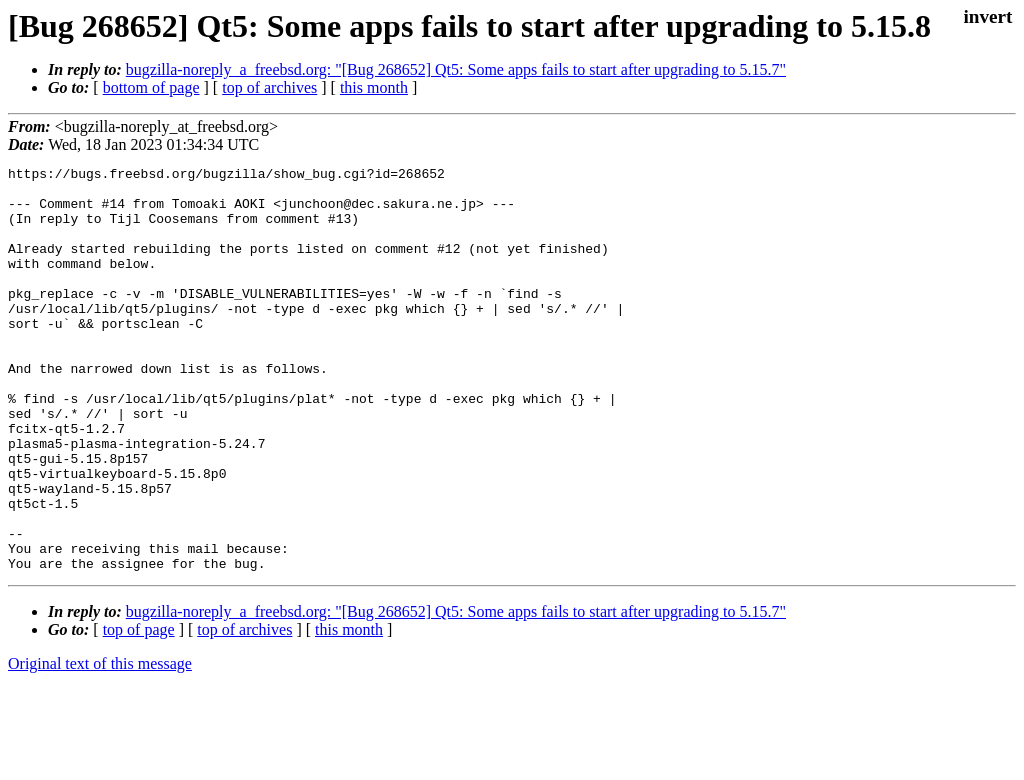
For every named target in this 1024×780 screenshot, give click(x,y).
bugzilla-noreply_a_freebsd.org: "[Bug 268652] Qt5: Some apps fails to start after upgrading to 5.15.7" (456, 69)
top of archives (269, 87)
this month (374, 87)
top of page (139, 710)
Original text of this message (100, 744)
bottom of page (151, 87)
